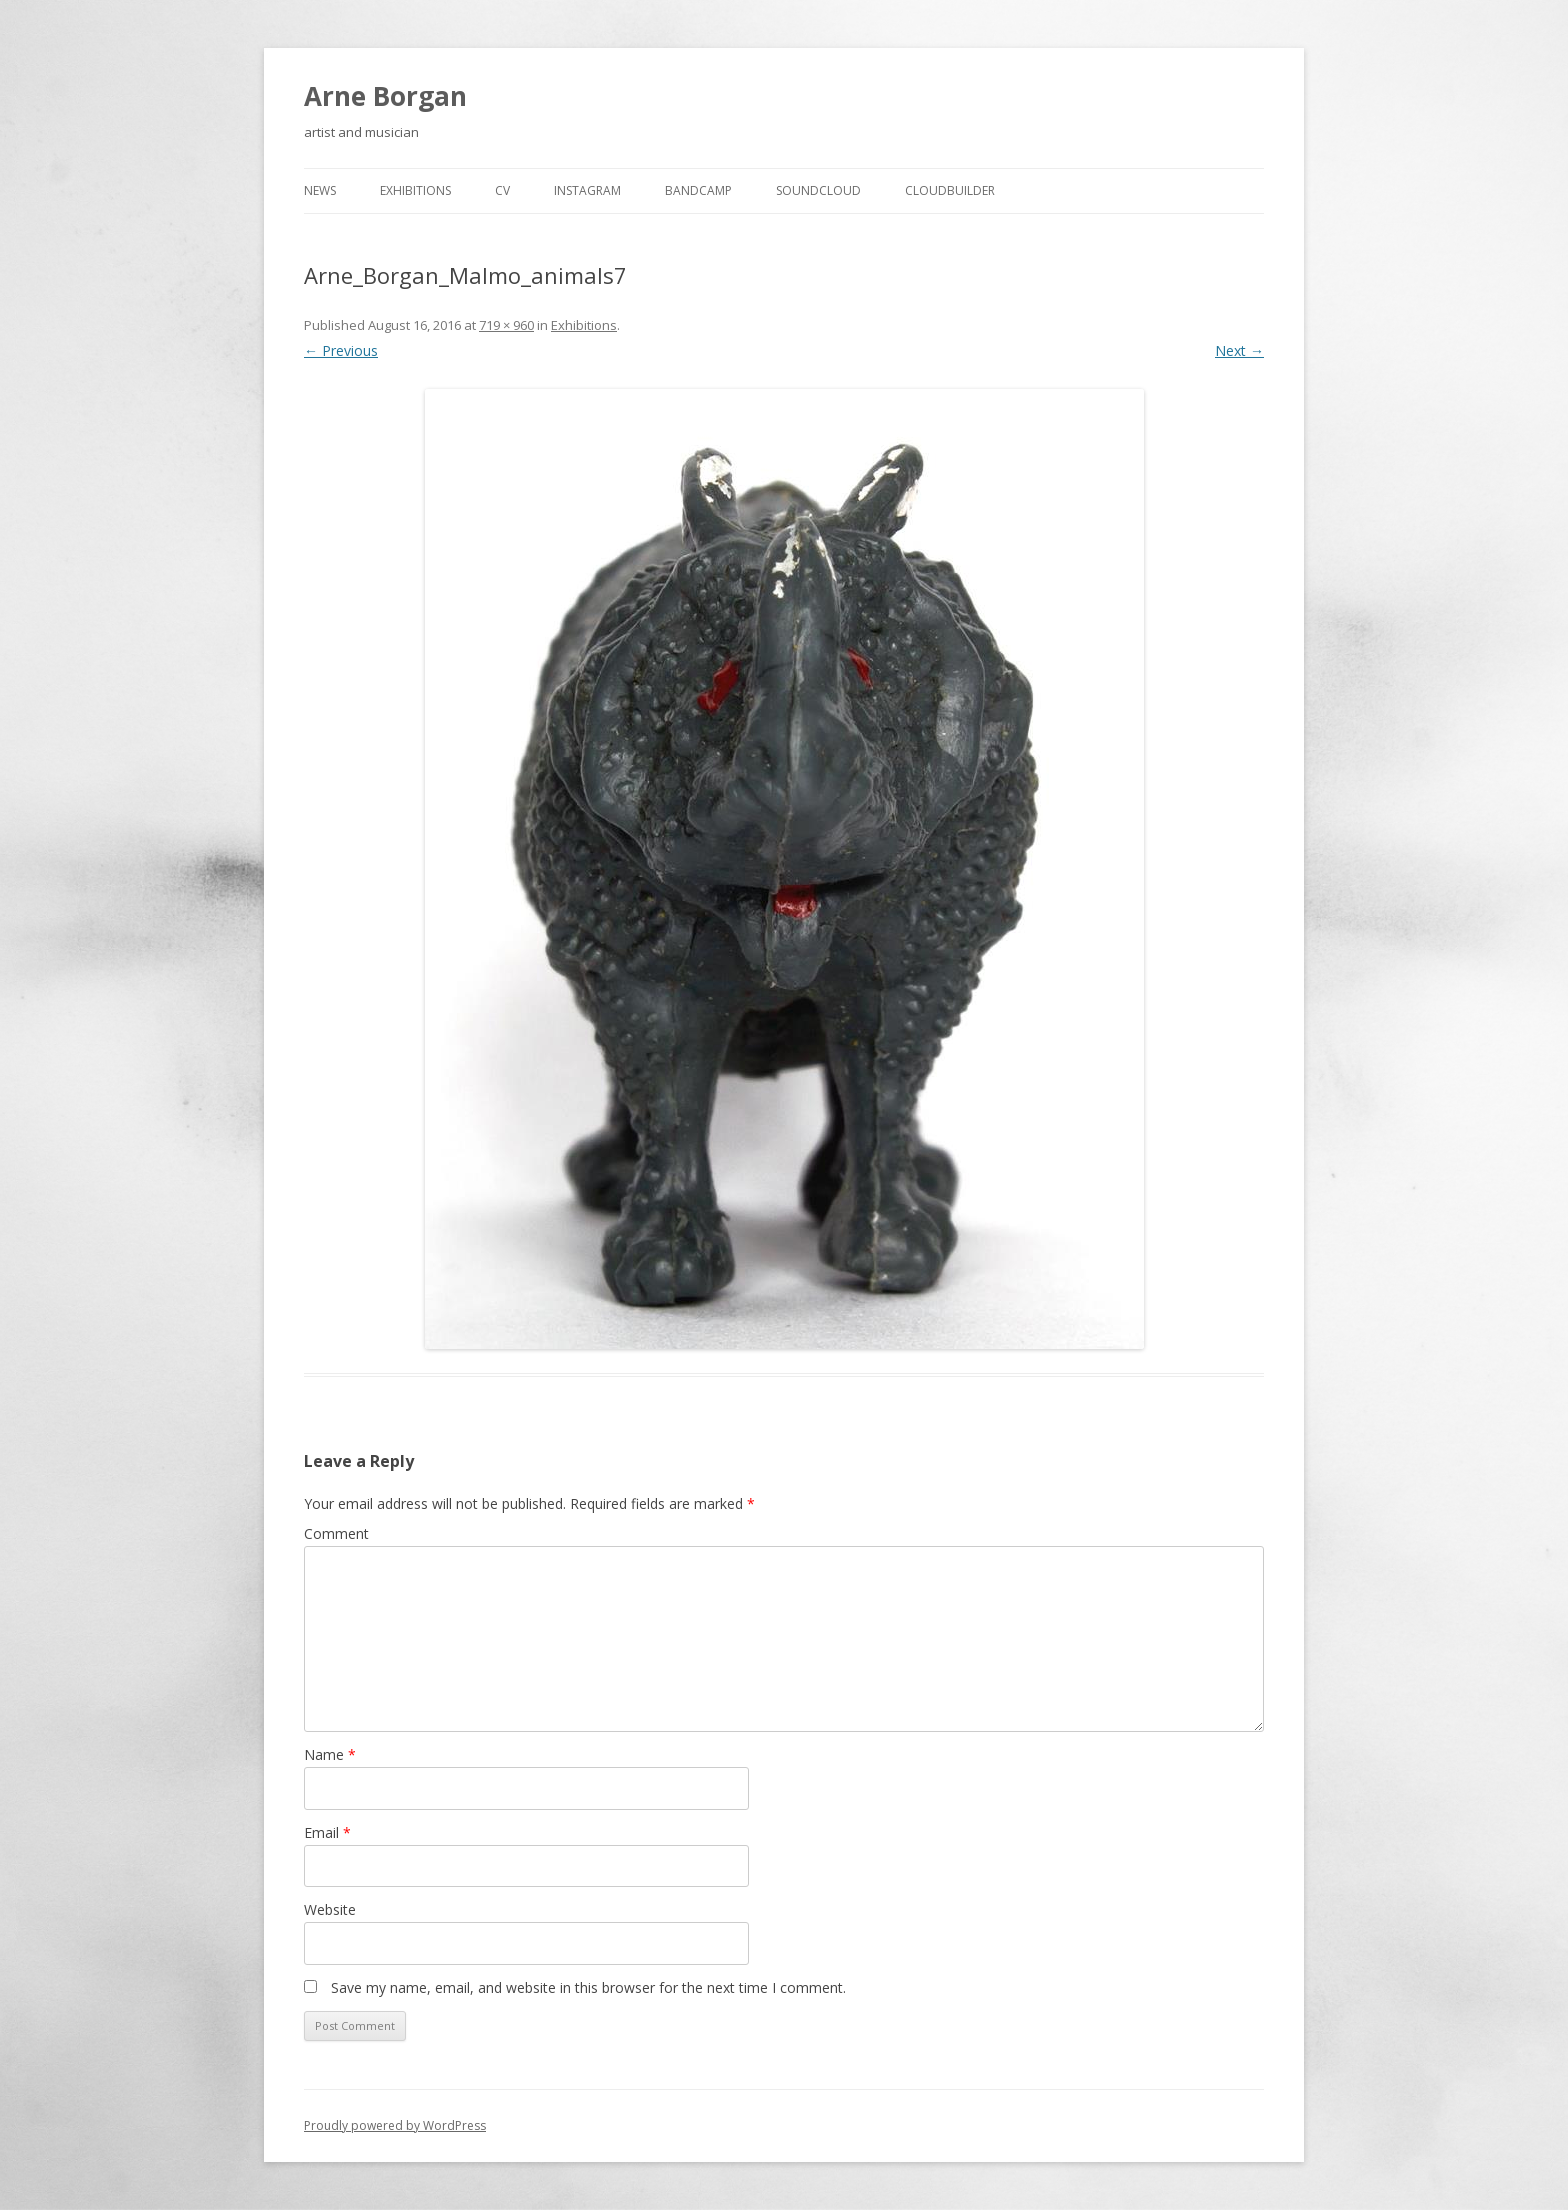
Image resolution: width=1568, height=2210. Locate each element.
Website (330, 1909)
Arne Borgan (385, 96)
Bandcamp (698, 190)
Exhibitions (415, 190)
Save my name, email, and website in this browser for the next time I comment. (588, 1987)
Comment (336, 1533)
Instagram (587, 190)
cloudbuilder (950, 190)
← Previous (341, 350)
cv (502, 190)
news (320, 190)
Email (327, 1832)
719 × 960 (506, 325)
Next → (1239, 350)
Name (330, 1754)
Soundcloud (818, 190)
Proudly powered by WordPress (395, 2125)
